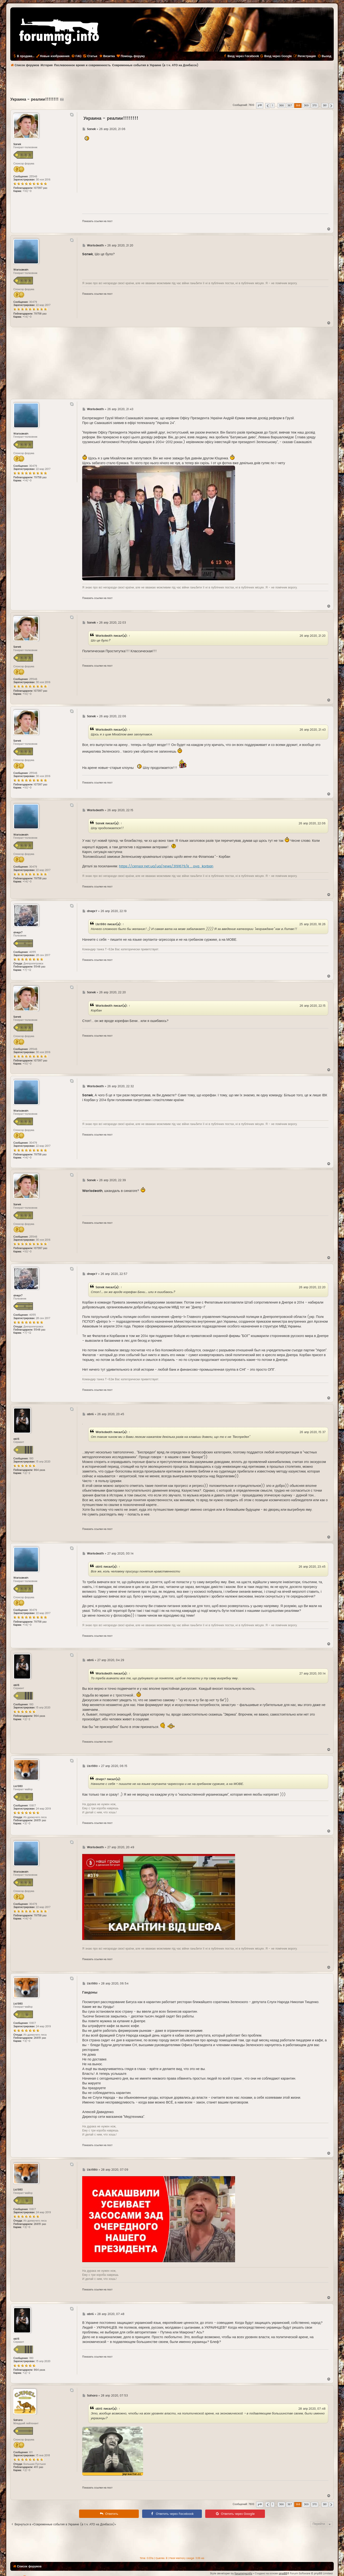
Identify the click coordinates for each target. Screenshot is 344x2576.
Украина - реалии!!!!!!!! (34, 99)
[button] (259, 105)
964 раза (39, 1470)
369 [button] (306, 105)
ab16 (99, 1566)
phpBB (283, 2573)
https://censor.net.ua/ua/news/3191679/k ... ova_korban (166, 866)
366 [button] (281, 105)
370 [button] (314, 105)
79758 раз (40, 313)
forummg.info (243, 2573)
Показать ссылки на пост (97, 221)
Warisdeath (104, 635)
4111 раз (38, 2467)
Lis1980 (101, 924)
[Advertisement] (172, 82)
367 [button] (289, 105)
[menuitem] (76, 56)
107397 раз (40, 188)
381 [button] (325, 105)
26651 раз (40, 1820)
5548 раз (39, 966)
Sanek (100, 823)
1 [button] (272, 105)
